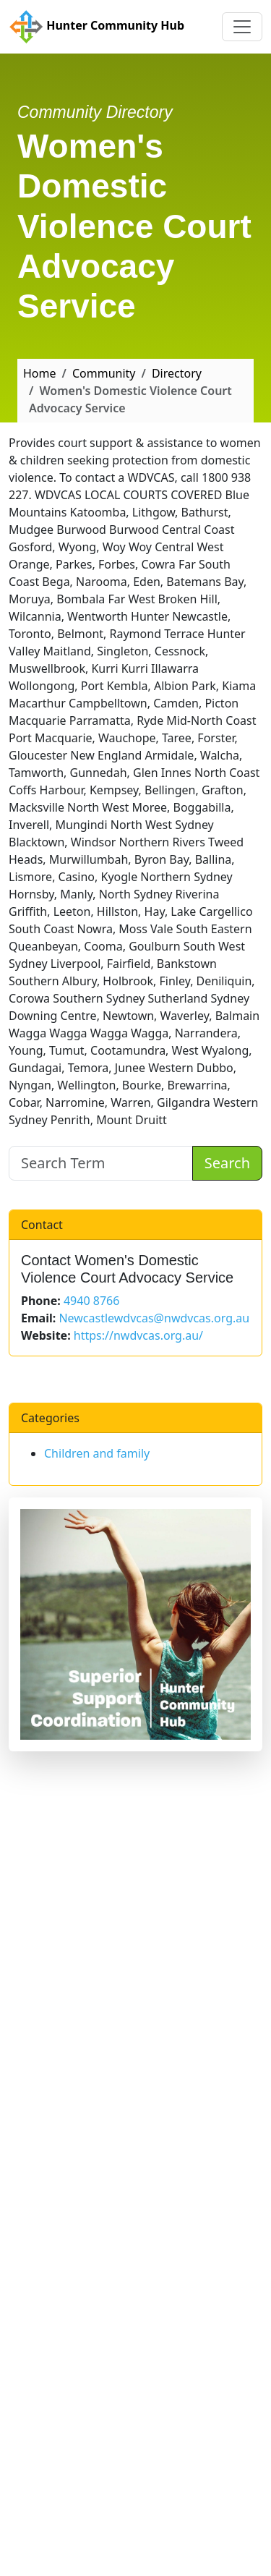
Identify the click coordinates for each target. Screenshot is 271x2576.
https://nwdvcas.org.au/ (138, 1335)
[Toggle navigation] (242, 26)
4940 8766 (91, 1301)
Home (39, 373)
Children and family (97, 1453)
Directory (177, 373)
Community (104, 373)
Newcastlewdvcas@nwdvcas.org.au (154, 1318)
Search (227, 1163)
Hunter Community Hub (96, 26)
